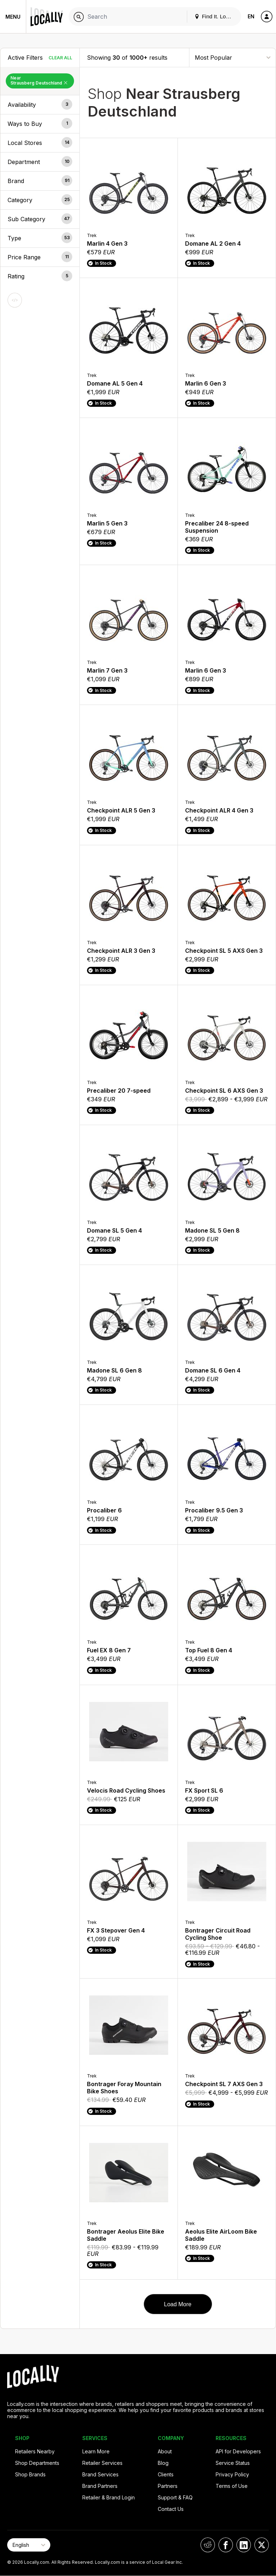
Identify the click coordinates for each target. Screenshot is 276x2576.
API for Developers (238, 2451)
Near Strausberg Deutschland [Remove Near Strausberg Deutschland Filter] (39, 80)
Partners (168, 2486)
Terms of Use (232, 2486)
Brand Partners (100, 2486)
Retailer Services (102, 2463)
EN (251, 16)
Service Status (233, 2463)
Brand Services (100, 2474)
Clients (166, 2474)
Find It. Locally (215, 16)
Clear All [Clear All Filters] (60, 57)
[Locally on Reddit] (208, 2545)
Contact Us (171, 2509)
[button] (39, 104)
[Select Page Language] (28, 2545)
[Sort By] (232, 57)
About (165, 2451)
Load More (178, 2304)
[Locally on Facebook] (225, 2545)
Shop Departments (37, 2463)
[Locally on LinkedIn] (243, 2545)
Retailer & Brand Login (108, 2497)
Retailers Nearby (35, 2451)
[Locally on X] (261, 2545)
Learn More (96, 2451)
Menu (12, 17)
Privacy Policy (232, 2474)
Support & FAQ (175, 2497)
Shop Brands (30, 2474)
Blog (163, 2463)
